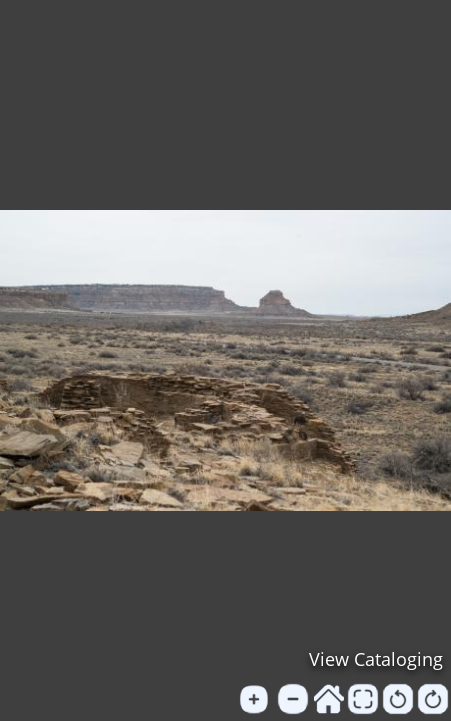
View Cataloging (376, 659)
